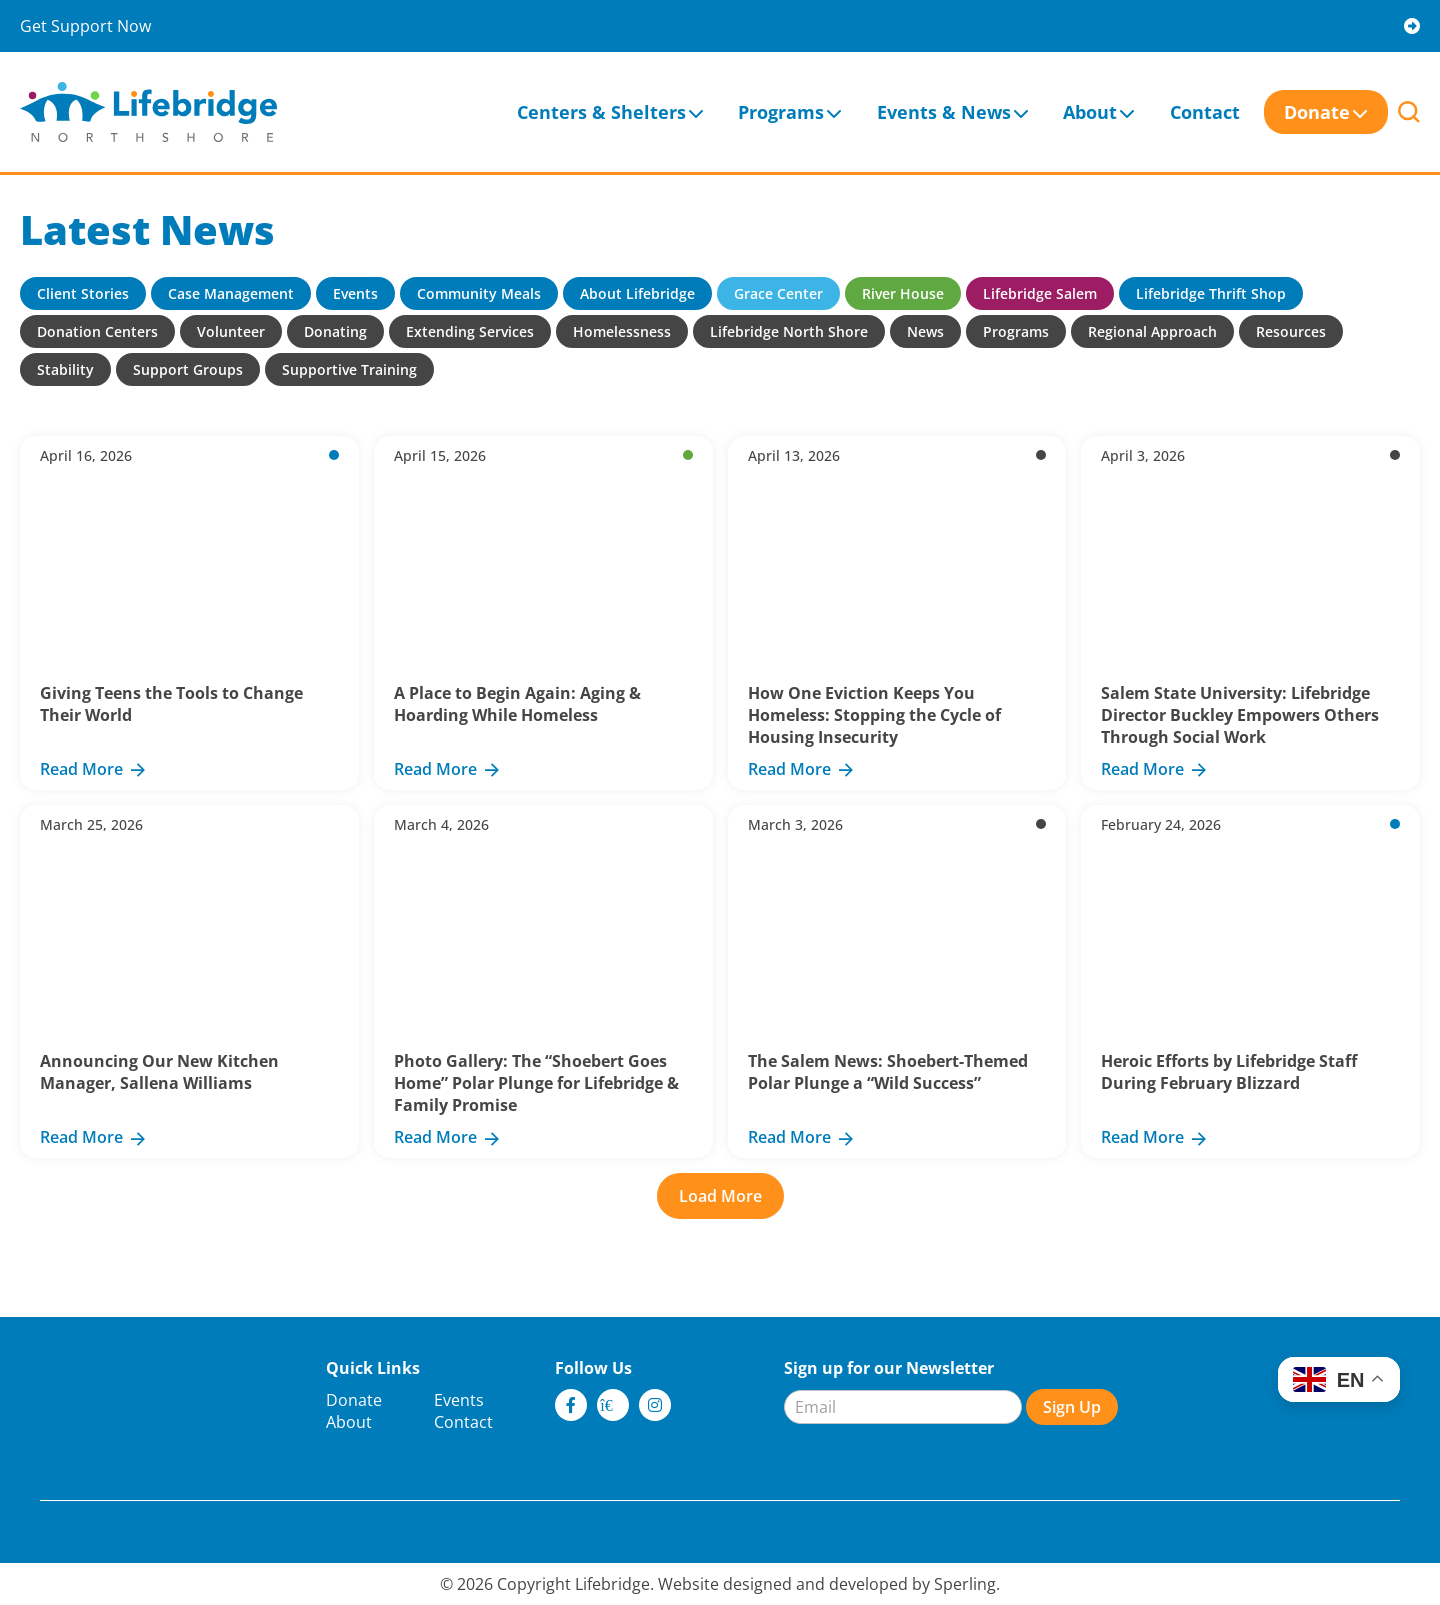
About (1090, 112)
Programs (781, 112)
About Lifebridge (637, 293)
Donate (1317, 112)
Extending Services (470, 331)
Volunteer (231, 331)
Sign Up (1072, 1407)
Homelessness (622, 331)
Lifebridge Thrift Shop (1211, 293)
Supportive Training (349, 369)
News (925, 331)
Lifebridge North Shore (789, 331)
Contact (1205, 112)
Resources (1291, 331)
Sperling (965, 1584)
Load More (720, 1196)
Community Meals (479, 293)
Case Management (231, 293)
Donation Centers (97, 331)
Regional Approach (1152, 331)
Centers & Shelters (601, 112)
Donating (335, 331)
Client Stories (83, 293)
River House (903, 293)
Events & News (944, 112)
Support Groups (188, 369)
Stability (65, 369)
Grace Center (778, 293)
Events (355, 293)
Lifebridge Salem (1040, 293)
